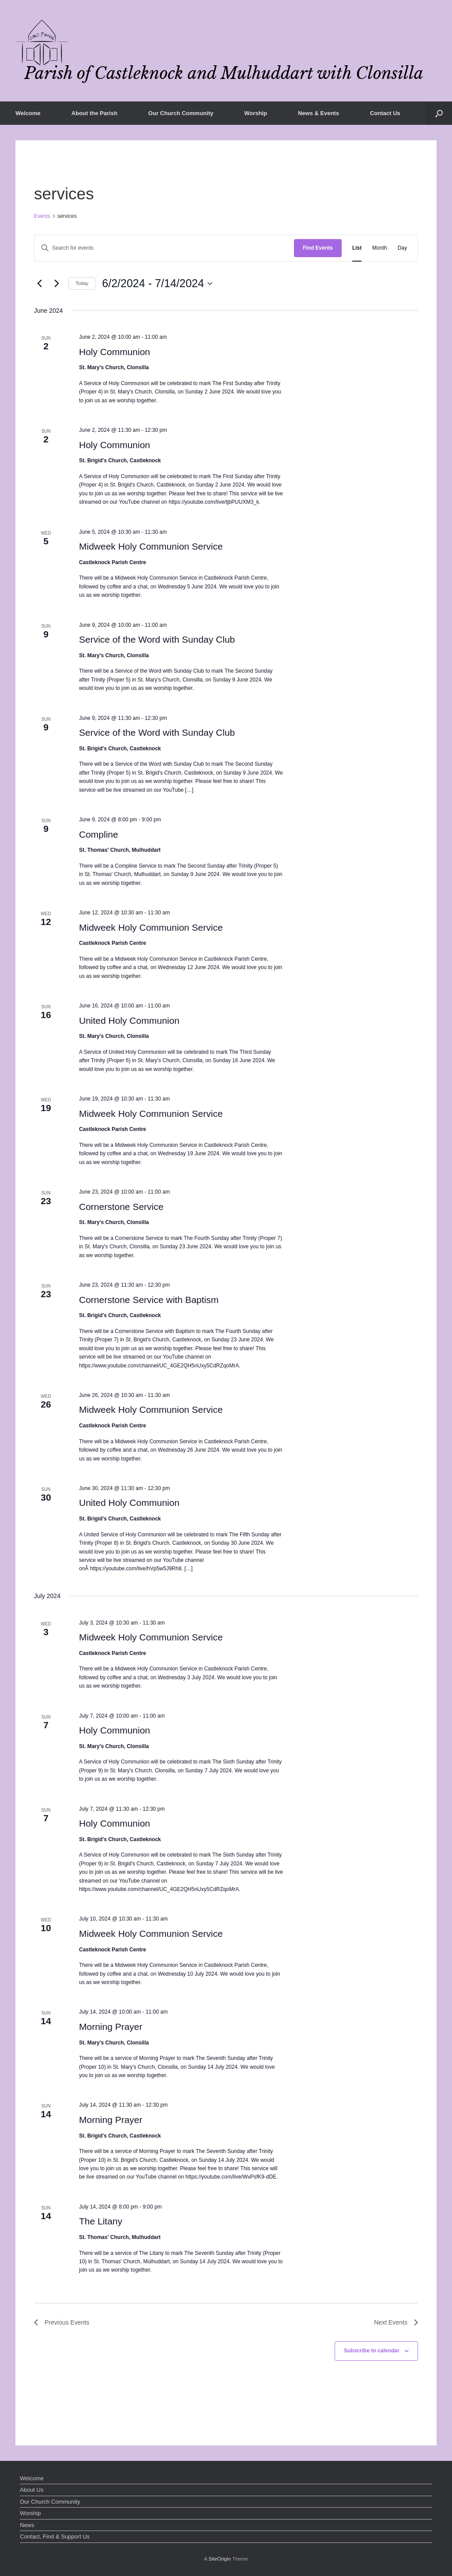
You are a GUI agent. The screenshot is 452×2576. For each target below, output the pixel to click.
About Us (31, 2489)
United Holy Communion (129, 1020)
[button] (439, 113)
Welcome (28, 113)
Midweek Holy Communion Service (151, 546)
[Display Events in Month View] (379, 248)
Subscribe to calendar (371, 2351)
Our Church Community (180, 113)
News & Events (318, 113)
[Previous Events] (39, 283)
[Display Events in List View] (357, 248)
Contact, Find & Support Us (55, 2536)
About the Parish (94, 113)
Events (42, 216)
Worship (255, 113)
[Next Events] (56, 283)
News (27, 2525)
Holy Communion (114, 352)
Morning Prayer (111, 2027)
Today (81, 283)
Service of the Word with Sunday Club (157, 639)
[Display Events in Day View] (402, 248)
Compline (98, 834)
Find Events (318, 248)
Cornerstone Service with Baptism (148, 1300)
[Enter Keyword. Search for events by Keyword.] (164, 248)
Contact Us (385, 113)
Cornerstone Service (121, 1207)
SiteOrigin (219, 2558)
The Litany (100, 2221)
